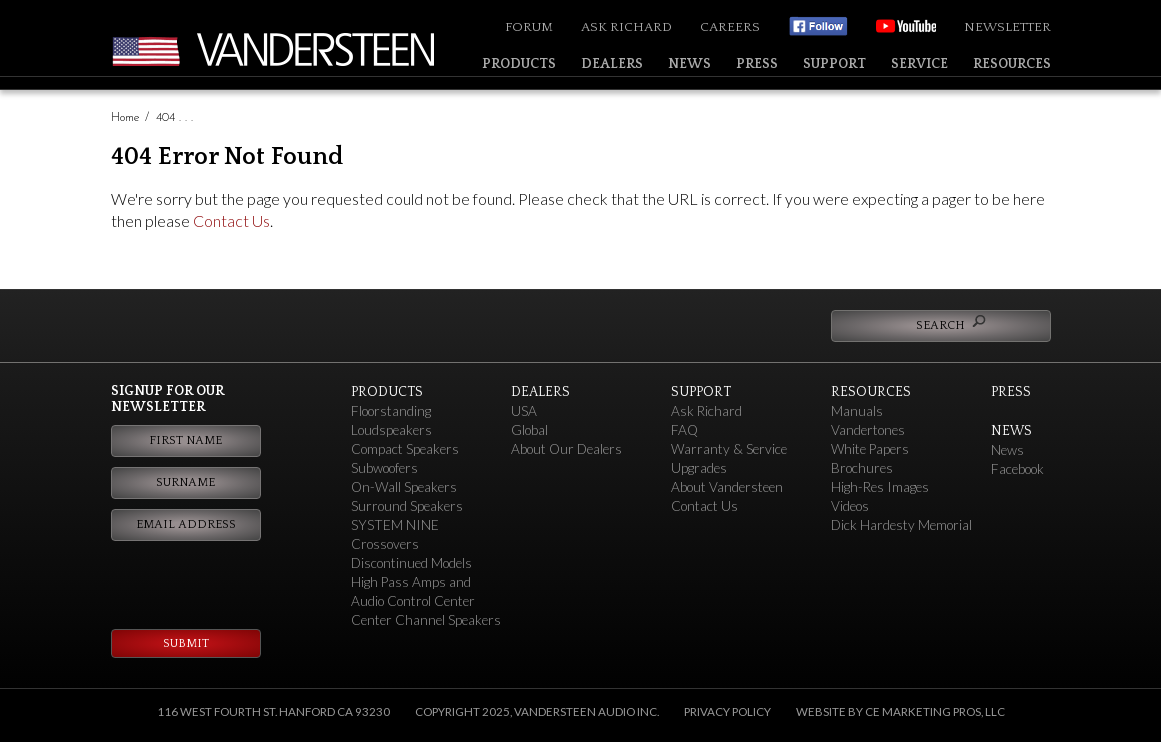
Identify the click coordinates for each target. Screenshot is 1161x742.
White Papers (870, 449)
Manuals (857, 411)
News (689, 64)
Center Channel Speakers (426, 620)
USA (524, 411)
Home (125, 118)
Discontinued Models (411, 563)
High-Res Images (880, 487)
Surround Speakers (407, 506)
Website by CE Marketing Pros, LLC (900, 711)
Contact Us (231, 220)
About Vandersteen (727, 487)
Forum (529, 27)
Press (757, 64)
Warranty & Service (729, 449)
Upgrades (699, 468)
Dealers (612, 64)
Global (529, 430)
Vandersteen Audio (321, 49)
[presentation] (211, 576)
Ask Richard (626, 27)
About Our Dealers (566, 449)
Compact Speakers (405, 449)
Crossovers (385, 544)
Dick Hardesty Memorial (901, 525)
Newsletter (1007, 27)
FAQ (684, 430)
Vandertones (868, 430)
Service (919, 64)
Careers (730, 27)
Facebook (1017, 469)
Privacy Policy (727, 711)
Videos (850, 506)
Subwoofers (384, 468)
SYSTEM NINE (395, 525)
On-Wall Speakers (404, 487)
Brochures (862, 468)
